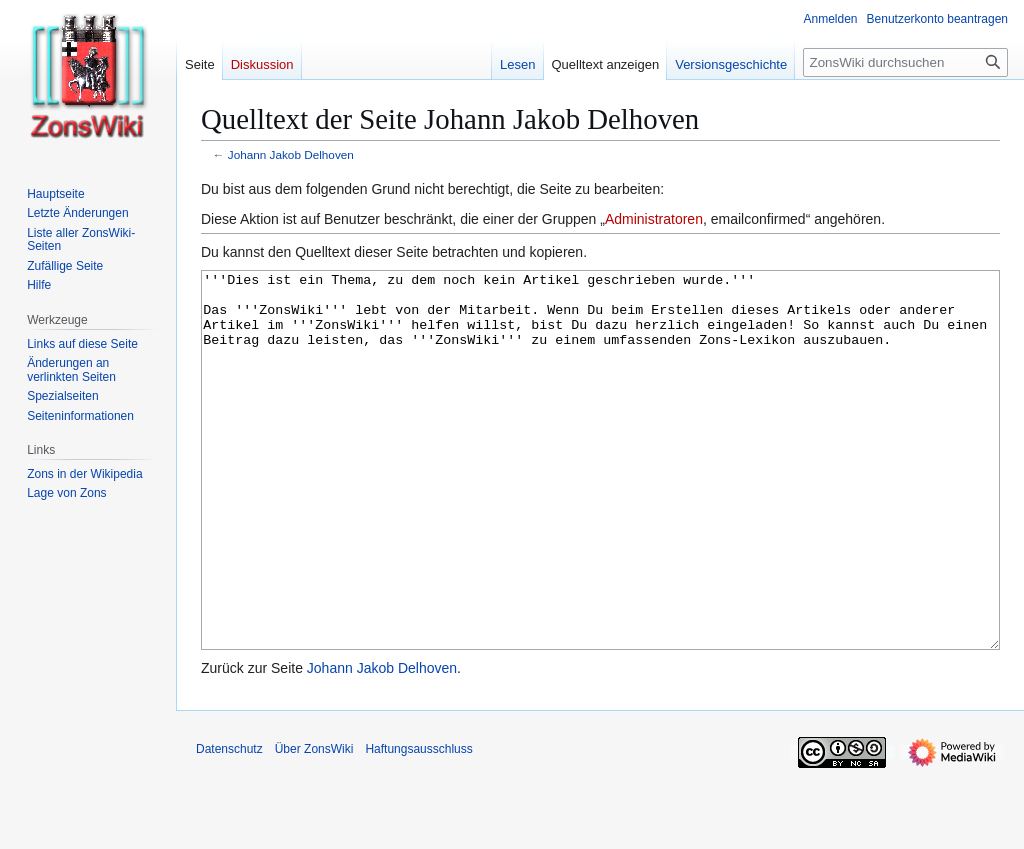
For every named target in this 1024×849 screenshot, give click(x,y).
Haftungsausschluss (418, 824)
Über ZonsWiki (314, 824)
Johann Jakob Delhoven (291, 154)
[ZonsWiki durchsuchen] (905, 62)
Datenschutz (229, 824)
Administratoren (654, 219)
